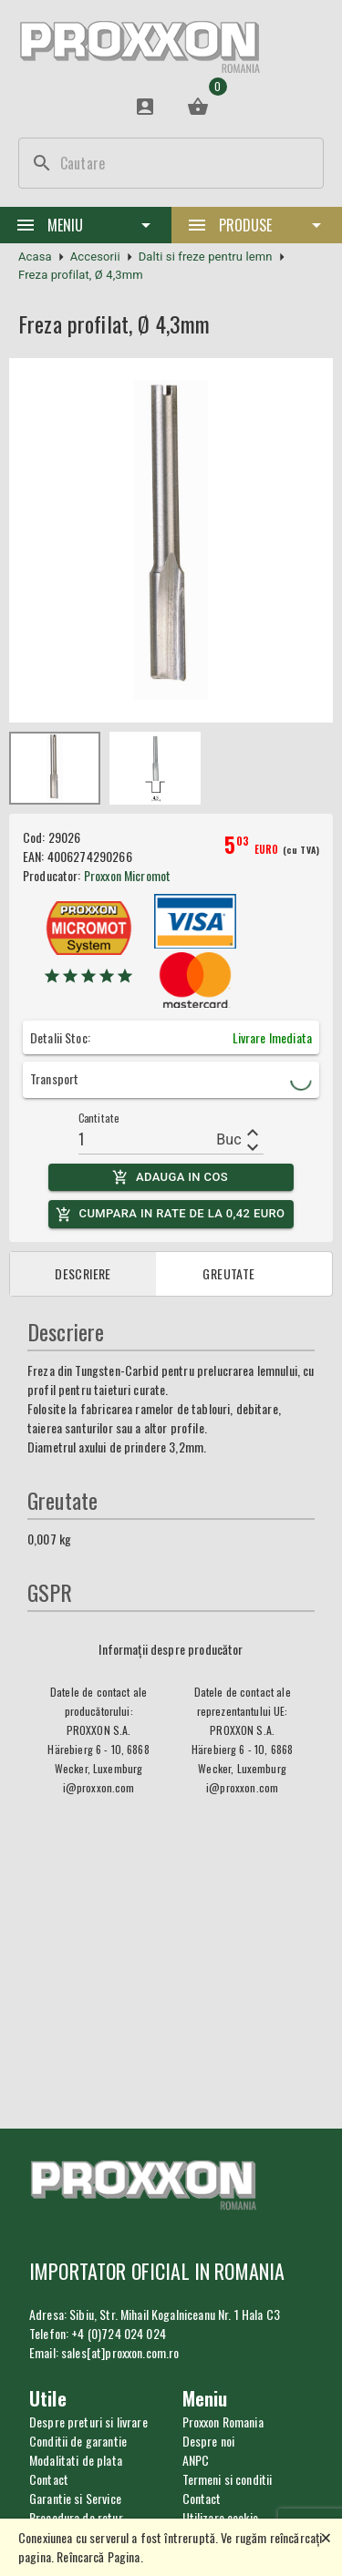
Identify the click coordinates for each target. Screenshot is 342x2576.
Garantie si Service (75, 2498)
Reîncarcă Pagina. (100, 2556)
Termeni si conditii (227, 2479)
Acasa (35, 256)
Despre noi (208, 2440)
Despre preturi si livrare (88, 2421)
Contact (202, 2498)
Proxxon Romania (223, 2421)
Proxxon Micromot (127, 875)
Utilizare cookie (220, 2517)
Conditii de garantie (78, 2440)
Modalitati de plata (75, 2459)
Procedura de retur (76, 2517)
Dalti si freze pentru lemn (206, 256)
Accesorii (95, 256)
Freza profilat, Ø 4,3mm (80, 275)
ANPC (196, 2459)
